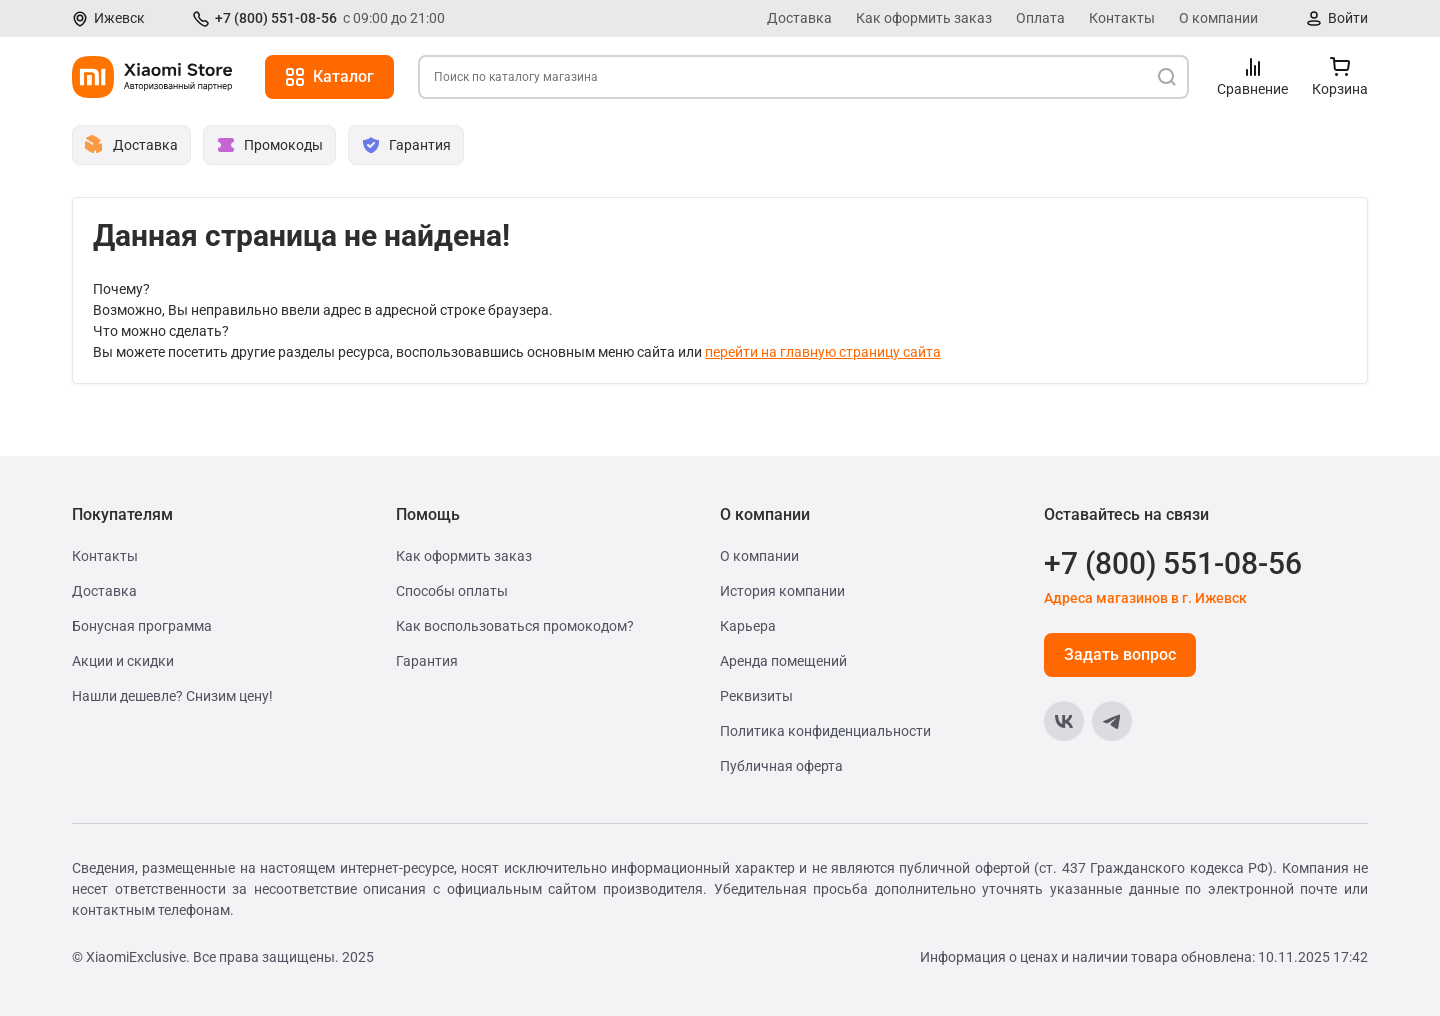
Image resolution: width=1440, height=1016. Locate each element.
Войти (1348, 18)
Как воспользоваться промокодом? (515, 626)
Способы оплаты (452, 591)
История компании (782, 591)
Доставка (799, 18)
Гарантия (427, 661)
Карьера (748, 626)
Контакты (1122, 18)
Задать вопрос (1120, 654)
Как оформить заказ (924, 18)
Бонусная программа (142, 626)
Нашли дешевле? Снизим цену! (172, 696)
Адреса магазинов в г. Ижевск (1145, 598)
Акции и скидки (123, 661)
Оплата (1040, 18)
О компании (1218, 18)
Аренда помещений (783, 661)
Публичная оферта (781, 766)
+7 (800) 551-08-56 (276, 18)
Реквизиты (756, 696)
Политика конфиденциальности (825, 731)
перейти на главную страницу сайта (823, 352)
